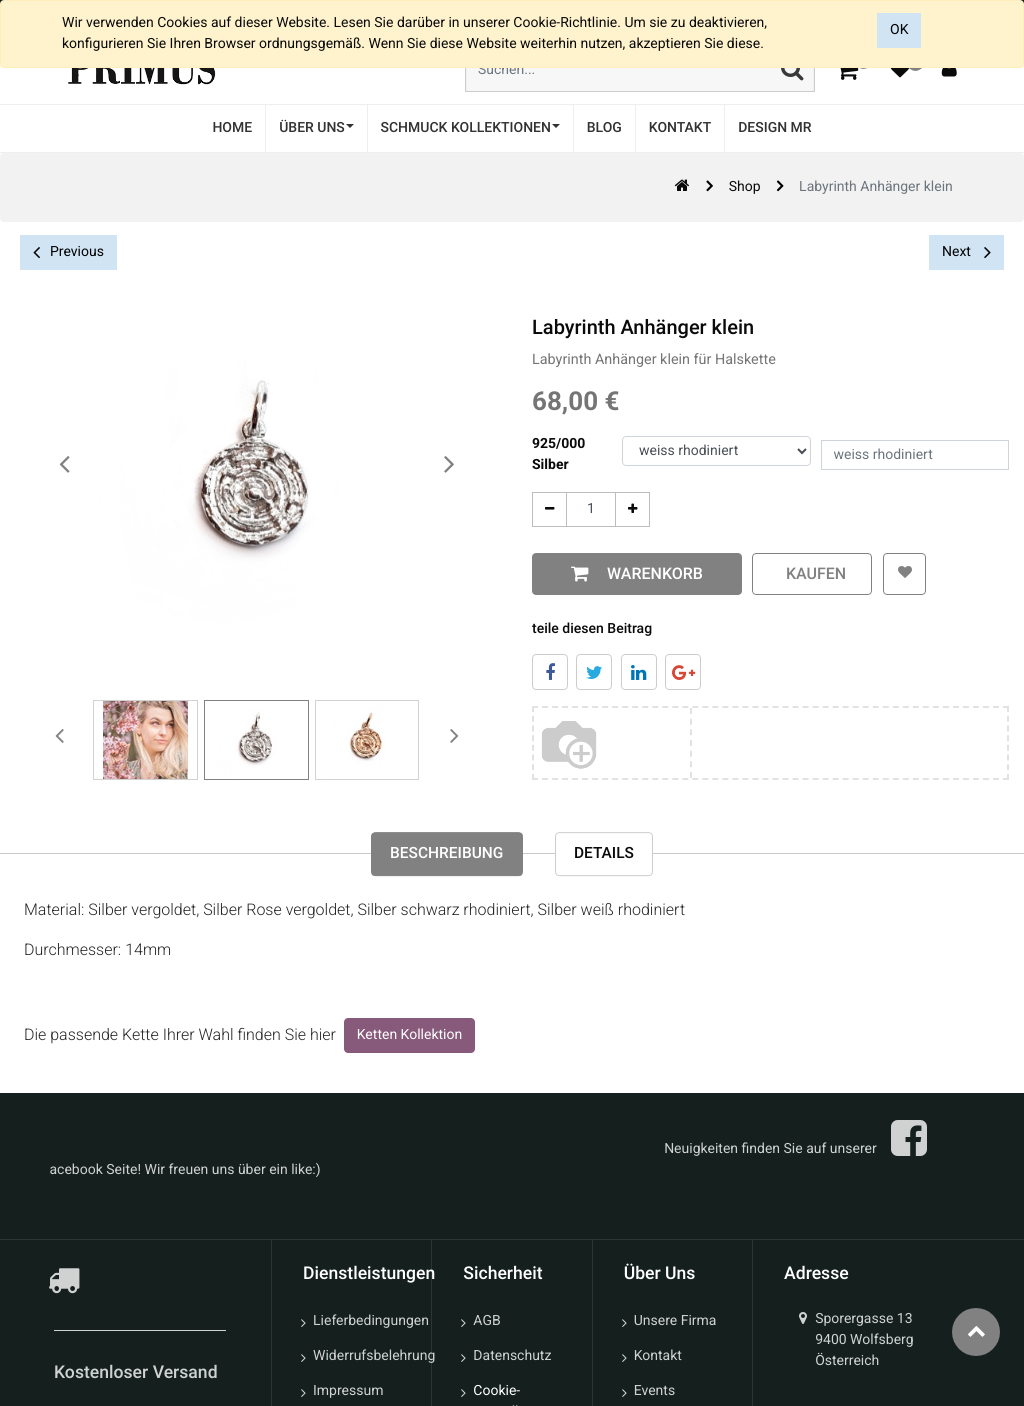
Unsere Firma (675, 1323)
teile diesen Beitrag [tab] (592, 629)
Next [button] (966, 252)
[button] (903, 574)
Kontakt (658, 1358)
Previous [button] (68, 252)
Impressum (348, 1393)
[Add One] (632, 509)
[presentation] (65, 465)
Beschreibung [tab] (444, 855)
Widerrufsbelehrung (364, 1358)
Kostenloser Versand (138, 1375)
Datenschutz (512, 1358)
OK (899, 30)
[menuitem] (232, 128)
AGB (486, 1323)
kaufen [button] (812, 573)
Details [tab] (608, 855)
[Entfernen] (549, 509)
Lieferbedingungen (364, 1323)
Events (654, 1393)
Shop (745, 187)
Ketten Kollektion (409, 1037)
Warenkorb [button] (651, 573)
